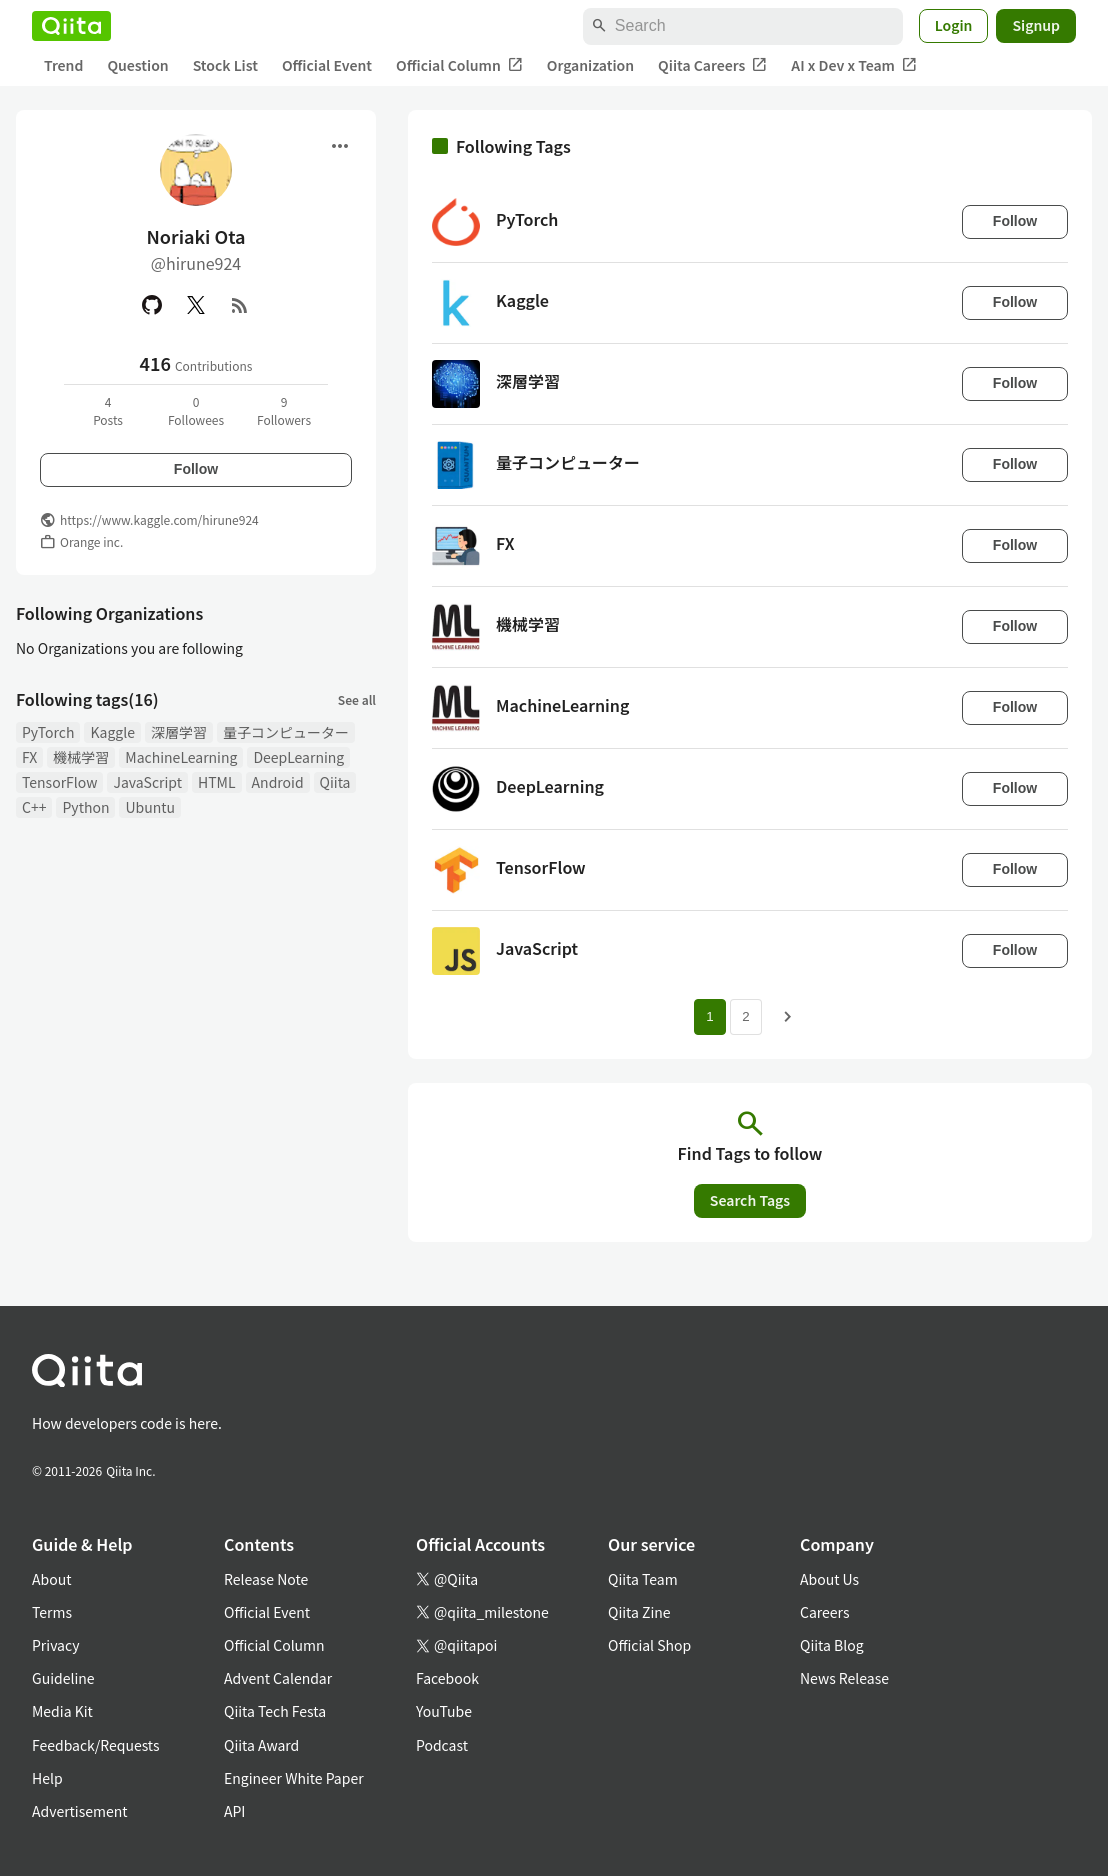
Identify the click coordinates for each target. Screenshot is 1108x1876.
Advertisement (80, 1811)
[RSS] (240, 305)
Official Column (459, 65)
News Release (844, 1678)
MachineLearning (181, 757)
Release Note (266, 1579)
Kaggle (112, 732)
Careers (824, 1612)
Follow (196, 469)
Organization (590, 65)
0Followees (196, 410)
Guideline (63, 1678)
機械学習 (81, 757)
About (51, 1579)
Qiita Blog (832, 1645)
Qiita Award (261, 1745)
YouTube (444, 1711)
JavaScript (147, 782)
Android (278, 782)
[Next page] (788, 1017)
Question (137, 65)
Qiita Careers (712, 65)
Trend (63, 65)
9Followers (284, 410)
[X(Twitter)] (196, 305)
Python (85, 807)
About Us (829, 1579)
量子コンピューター (286, 732)
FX (29, 757)
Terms (52, 1612)
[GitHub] (152, 305)
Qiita (335, 782)
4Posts (108, 410)
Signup (1036, 25)
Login (954, 25)
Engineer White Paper (294, 1778)
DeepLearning (298, 757)
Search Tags (750, 1200)
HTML (217, 782)
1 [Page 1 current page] (709, 1016)
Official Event (327, 65)
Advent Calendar (278, 1678)
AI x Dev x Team (854, 65)
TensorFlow (59, 782)
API (234, 1811)
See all (357, 699)
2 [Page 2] (745, 1016)
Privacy (55, 1645)
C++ (34, 807)
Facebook (447, 1678)
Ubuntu (150, 807)
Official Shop (649, 1645)
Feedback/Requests (96, 1745)
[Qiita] (71, 26)
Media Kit (62, 1711)
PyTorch (48, 732)
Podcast (442, 1745)
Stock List (225, 65)
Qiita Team (643, 1579)
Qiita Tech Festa (275, 1711)
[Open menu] (340, 146)
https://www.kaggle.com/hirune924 (159, 519)
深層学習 (179, 732)
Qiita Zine (639, 1612)
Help (47, 1778)
